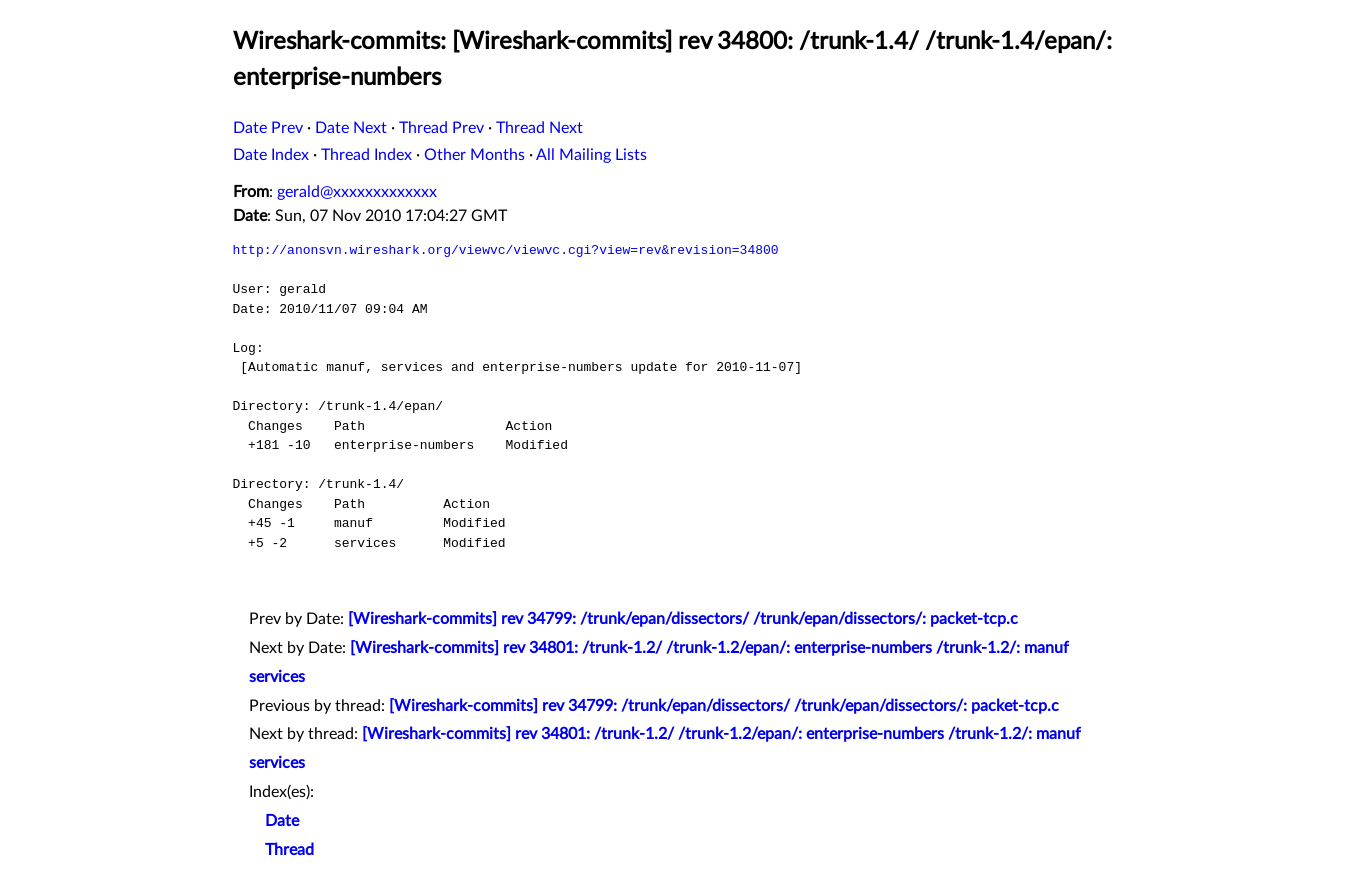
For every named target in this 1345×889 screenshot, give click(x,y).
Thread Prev (441, 128)
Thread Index (366, 155)
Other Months (474, 155)
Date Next (351, 128)
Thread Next (539, 128)
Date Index (271, 155)
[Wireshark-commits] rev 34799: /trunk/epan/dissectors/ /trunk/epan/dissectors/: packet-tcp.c (683, 619)
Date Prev (268, 128)
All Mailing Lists (591, 155)
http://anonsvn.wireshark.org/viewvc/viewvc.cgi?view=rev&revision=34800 (506, 250)
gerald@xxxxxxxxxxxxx (357, 192)
